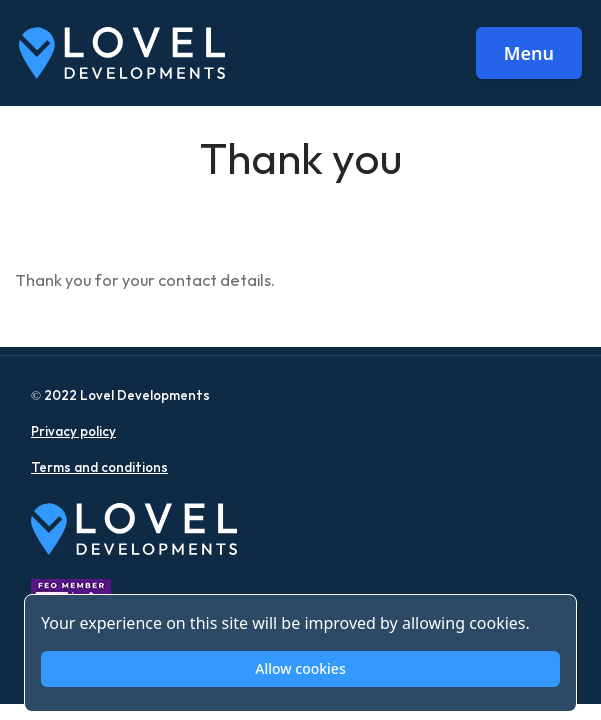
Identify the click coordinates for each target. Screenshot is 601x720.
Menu (529, 53)
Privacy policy (73, 432)
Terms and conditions (99, 468)
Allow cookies (300, 668)
